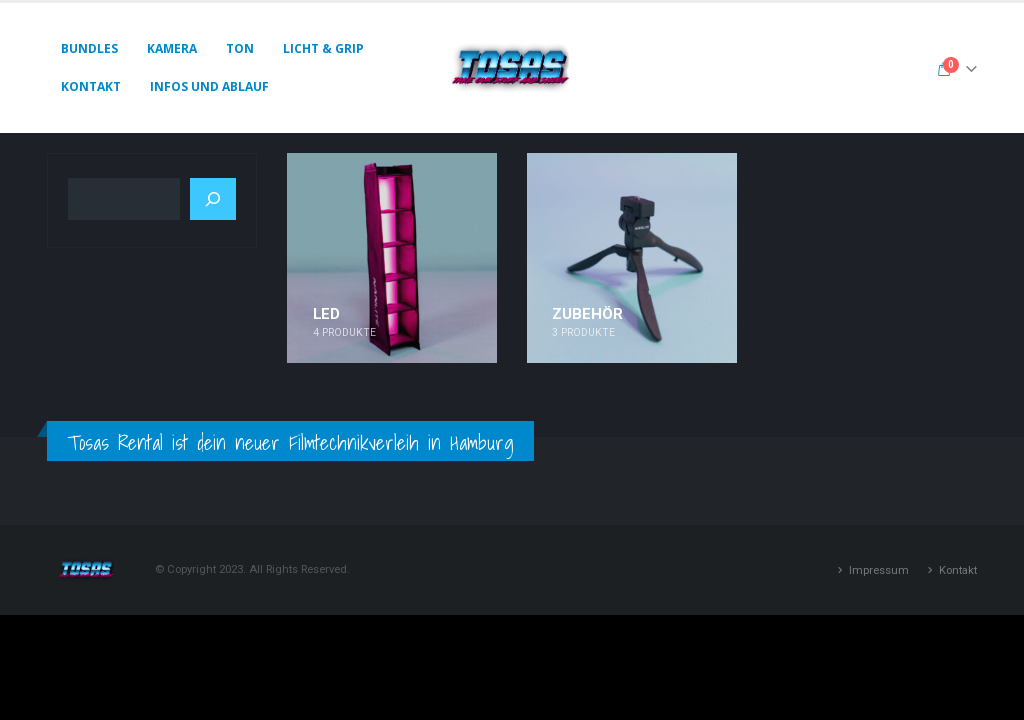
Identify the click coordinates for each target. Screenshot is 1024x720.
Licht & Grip (323, 48)
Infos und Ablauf (209, 86)
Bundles (89, 48)
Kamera (172, 48)
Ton (240, 48)
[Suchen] (213, 199)
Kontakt (91, 86)
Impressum (879, 570)
